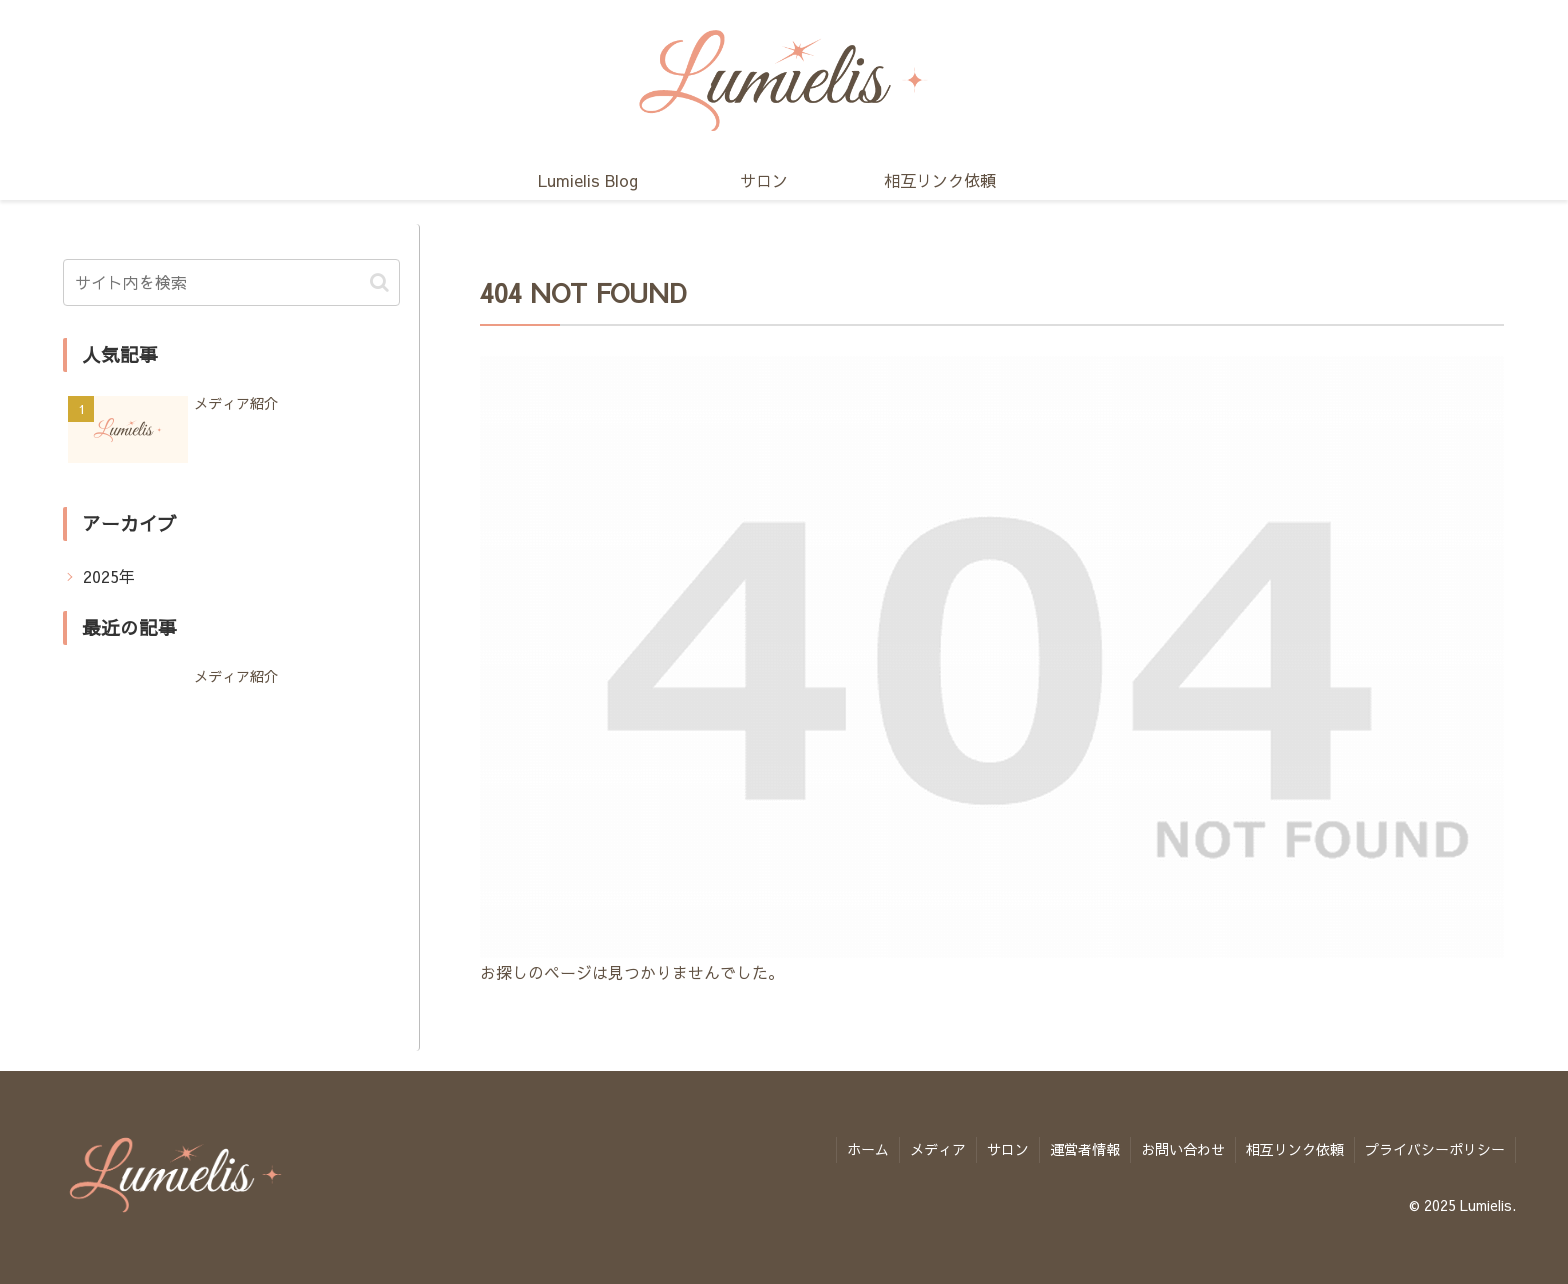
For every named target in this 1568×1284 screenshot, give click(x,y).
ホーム (868, 1149)
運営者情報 (1085, 1149)
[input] (231, 282)
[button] (379, 282)
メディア (938, 1149)
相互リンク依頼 (1295, 1149)
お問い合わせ (1183, 1149)
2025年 (109, 576)
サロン (1008, 1149)
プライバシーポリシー (1435, 1149)
